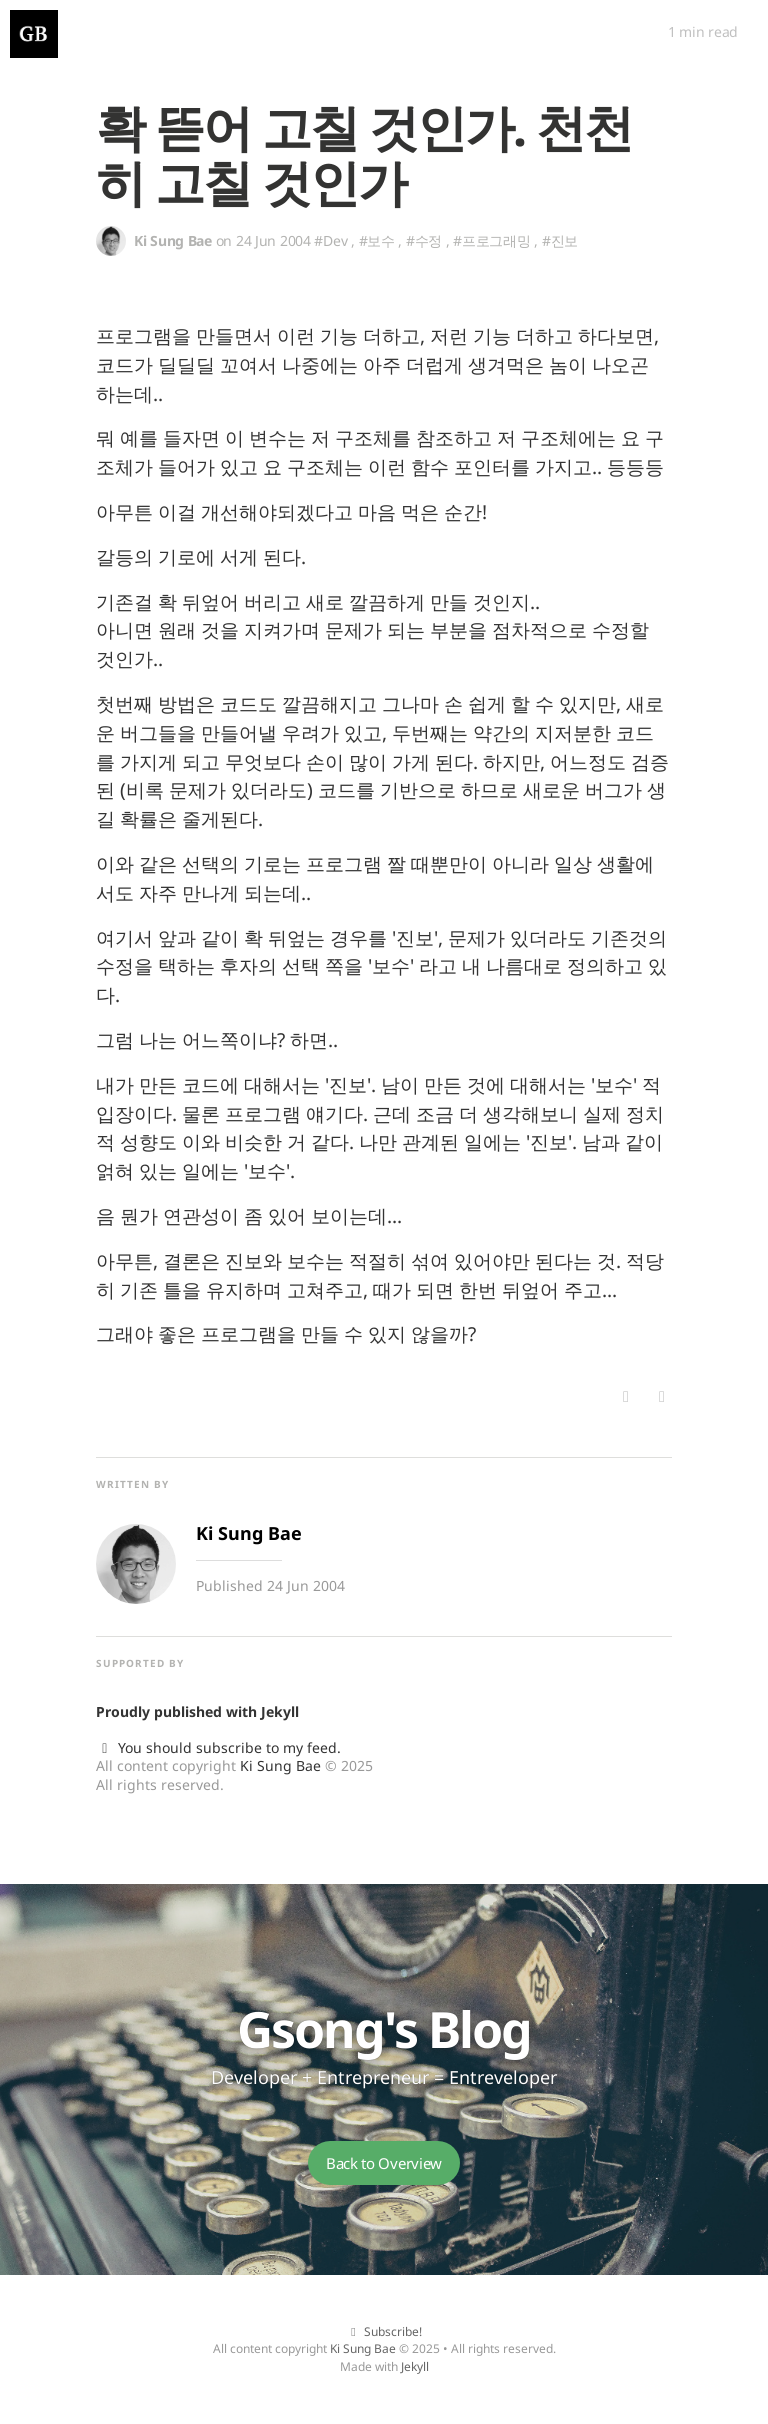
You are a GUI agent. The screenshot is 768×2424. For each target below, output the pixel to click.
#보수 (377, 240)
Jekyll (280, 1711)
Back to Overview (384, 2163)
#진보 (560, 240)
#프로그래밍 (491, 240)
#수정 (424, 240)
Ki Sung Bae (280, 1765)
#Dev (330, 240)
